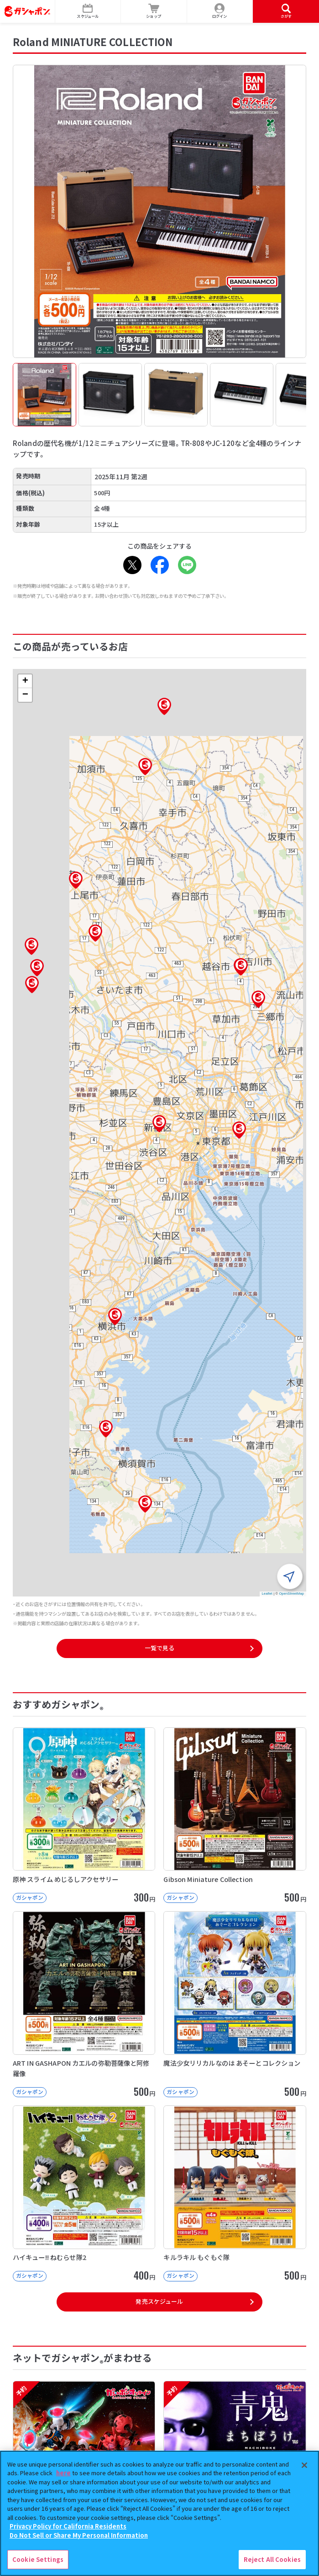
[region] (159, 2513)
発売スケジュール (159, 2301)
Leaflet (267, 1593)
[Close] (304, 2465)
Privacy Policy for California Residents (68, 2526)
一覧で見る (160, 1647)
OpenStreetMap (291, 1593)
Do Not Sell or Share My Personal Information (79, 2535)
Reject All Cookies (272, 2559)
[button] (159, 1123)
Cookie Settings (37, 2559)
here (63, 2472)
